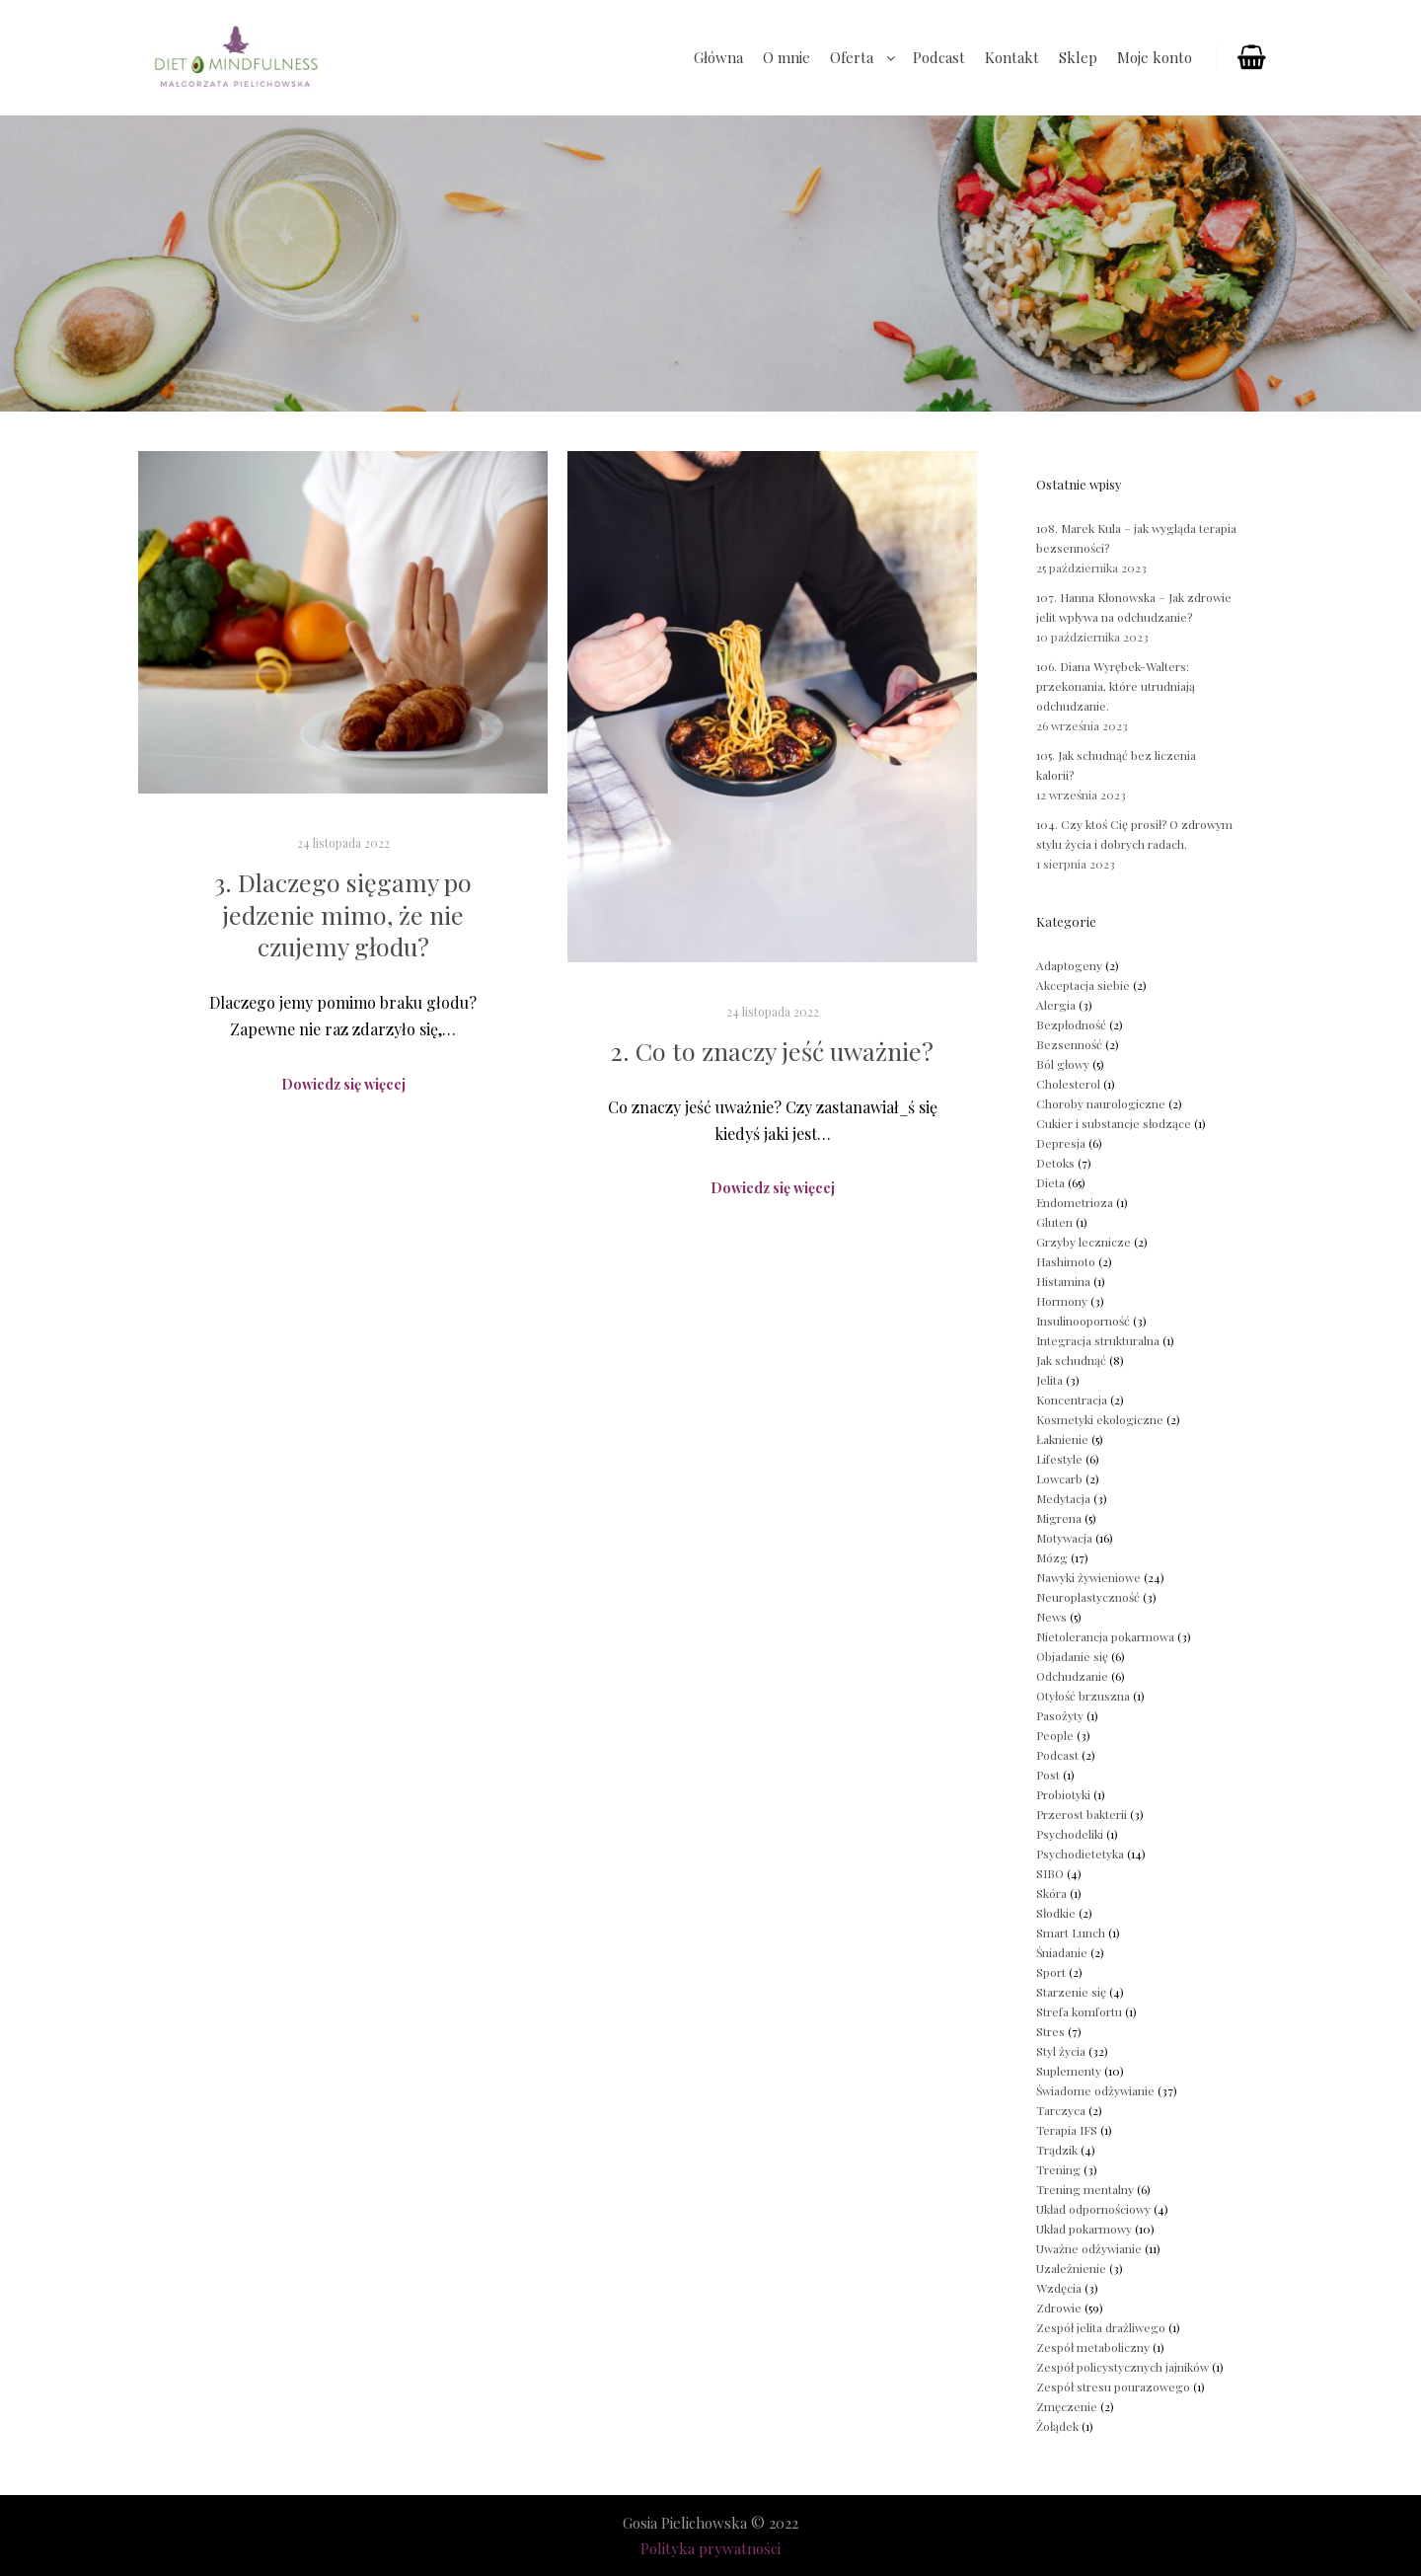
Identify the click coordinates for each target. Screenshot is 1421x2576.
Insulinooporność (1083, 1320)
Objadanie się (1072, 1656)
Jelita (1049, 1380)
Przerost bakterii (1081, 1814)
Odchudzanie (1072, 1676)
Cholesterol (1068, 1084)
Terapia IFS (1066, 2130)
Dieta (1050, 1182)
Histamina (1063, 1281)
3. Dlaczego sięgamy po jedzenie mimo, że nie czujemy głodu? (343, 914)
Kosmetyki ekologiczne (1099, 1419)
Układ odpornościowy (1093, 2209)
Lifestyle (1059, 1459)
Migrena (1059, 1518)
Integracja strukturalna (1097, 1340)
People (1055, 1735)
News (1051, 1617)
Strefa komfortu (1079, 2011)
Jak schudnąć (1071, 1360)
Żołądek (1057, 2426)
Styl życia (1060, 2051)
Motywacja (1064, 1538)
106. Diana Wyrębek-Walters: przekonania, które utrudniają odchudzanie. (1115, 686)
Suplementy (1068, 2071)
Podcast (1057, 1755)
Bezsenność (1069, 1044)
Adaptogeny (1069, 965)
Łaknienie (1062, 1439)
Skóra (1051, 1893)
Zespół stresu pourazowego (1113, 2386)
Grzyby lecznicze (1083, 1242)
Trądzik (1057, 2150)
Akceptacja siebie (1083, 985)
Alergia (1056, 1005)
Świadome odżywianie (1095, 2090)
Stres (1050, 2031)
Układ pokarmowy (1084, 2228)
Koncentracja (1071, 1399)
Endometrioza (1074, 1202)
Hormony (1061, 1301)
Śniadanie (1061, 1952)
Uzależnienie (1071, 2268)
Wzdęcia (1059, 2288)
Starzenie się (1071, 1992)
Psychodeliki (1069, 1834)
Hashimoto (1065, 1261)
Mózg (1052, 1557)
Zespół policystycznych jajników (1122, 2367)
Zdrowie (1059, 2307)
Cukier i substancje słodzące (1113, 1123)
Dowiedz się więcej (343, 1084)
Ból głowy (1062, 1064)
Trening (1058, 2169)
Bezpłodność (1071, 1024)
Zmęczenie (1066, 2406)
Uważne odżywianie (1089, 2248)
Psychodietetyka (1080, 1853)
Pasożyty (1060, 1715)
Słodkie (1056, 1913)
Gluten (1054, 1222)
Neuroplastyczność (1088, 1597)
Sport (1051, 1972)
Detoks (1055, 1163)
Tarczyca (1060, 2110)
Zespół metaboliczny (1093, 2347)
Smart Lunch (1070, 1932)
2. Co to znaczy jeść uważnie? (772, 1050)
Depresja (1060, 1143)
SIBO (1050, 1873)
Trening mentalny (1085, 2189)
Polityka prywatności (710, 2548)
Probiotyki (1063, 1794)
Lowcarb (1059, 1478)
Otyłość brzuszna (1083, 1696)
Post (1048, 1774)
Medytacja (1063, 1498)
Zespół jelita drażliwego (1100, 2327)
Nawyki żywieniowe (1088, 1577)
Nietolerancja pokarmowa (1105, 1636)
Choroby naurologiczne (1100, 1103)
